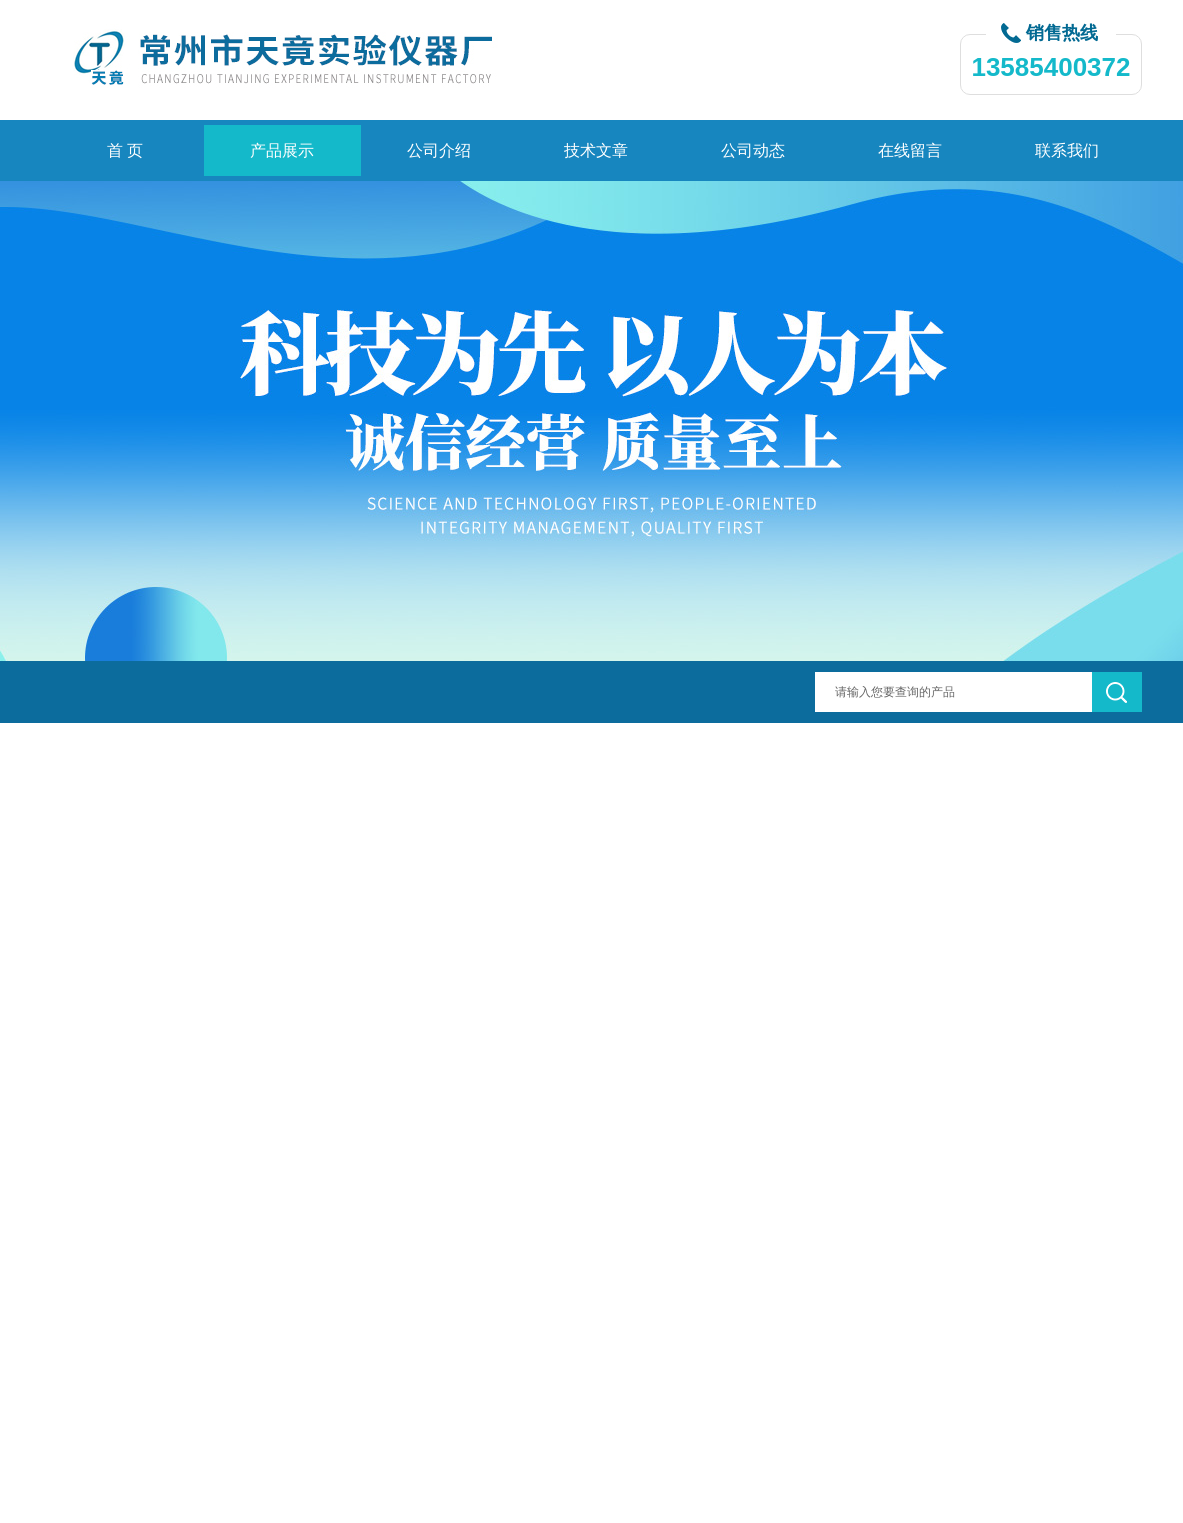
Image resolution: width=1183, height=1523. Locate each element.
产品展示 (282, 150)
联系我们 (1067, 150)
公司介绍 (439, 150)
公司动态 (753, 150)
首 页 (125, 150)
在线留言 (910, 150)
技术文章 (596, 150)
